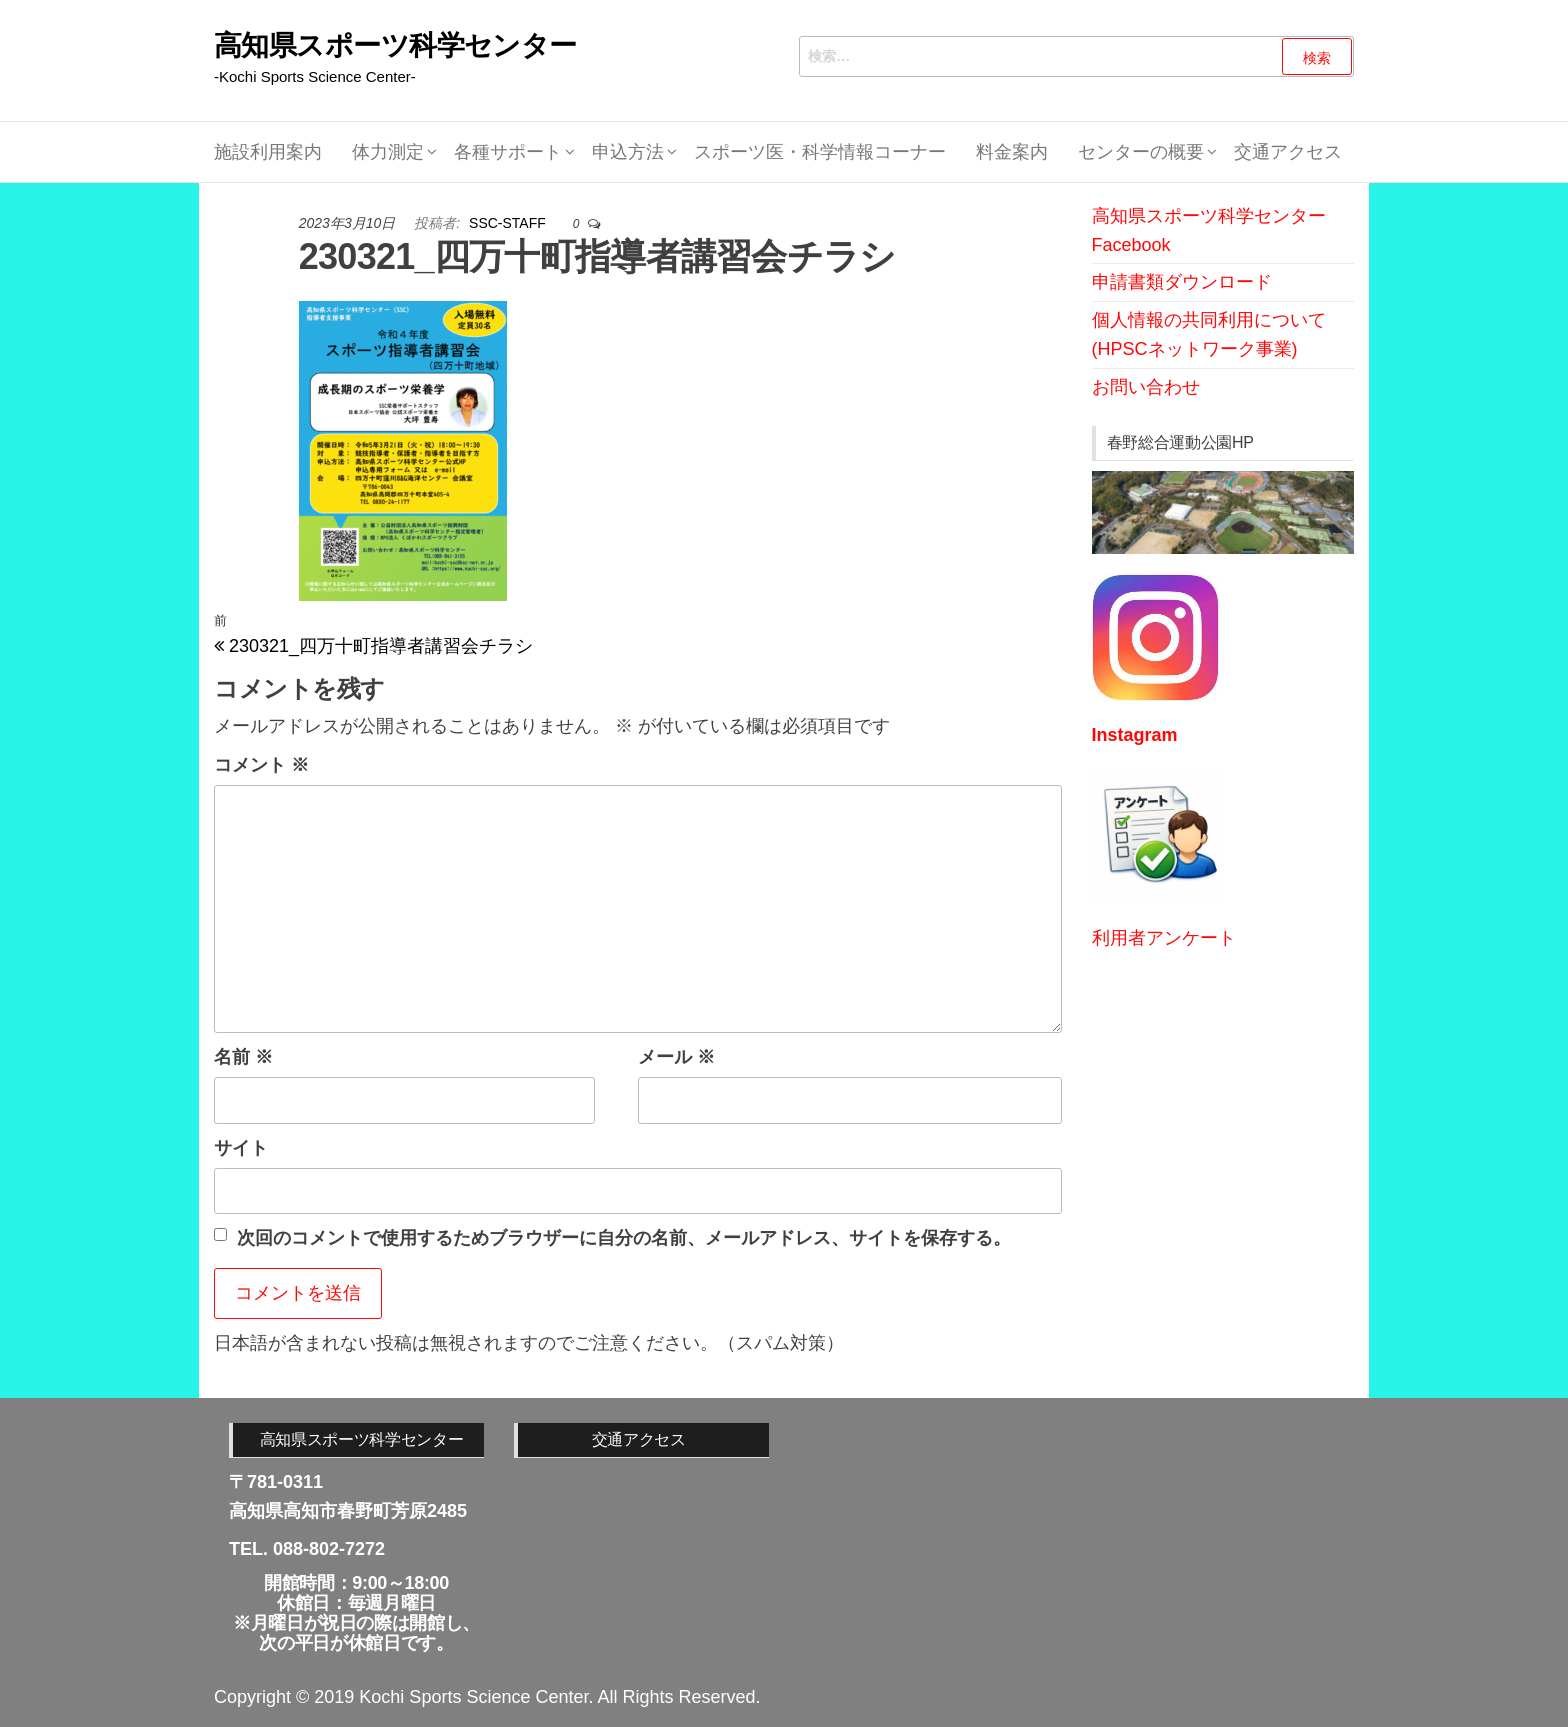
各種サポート (508, 152)
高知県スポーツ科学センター (395, 45)
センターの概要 (1141, 152)
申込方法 (628, 152)
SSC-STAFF (509, 223)
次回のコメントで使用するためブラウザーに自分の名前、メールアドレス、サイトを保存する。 (624, 1238)
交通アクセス (1288, 152)
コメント (261, 765)
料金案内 (1012, 152)
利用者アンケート (1164, 938)
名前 (243, 1057)
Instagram (1135, 735)
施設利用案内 (268, 152)
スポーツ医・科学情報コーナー (820, 152)
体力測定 (388, 152)
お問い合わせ (1146, 387)
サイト (241, 1148)
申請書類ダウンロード (1182, 282)
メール (676, 1057)
